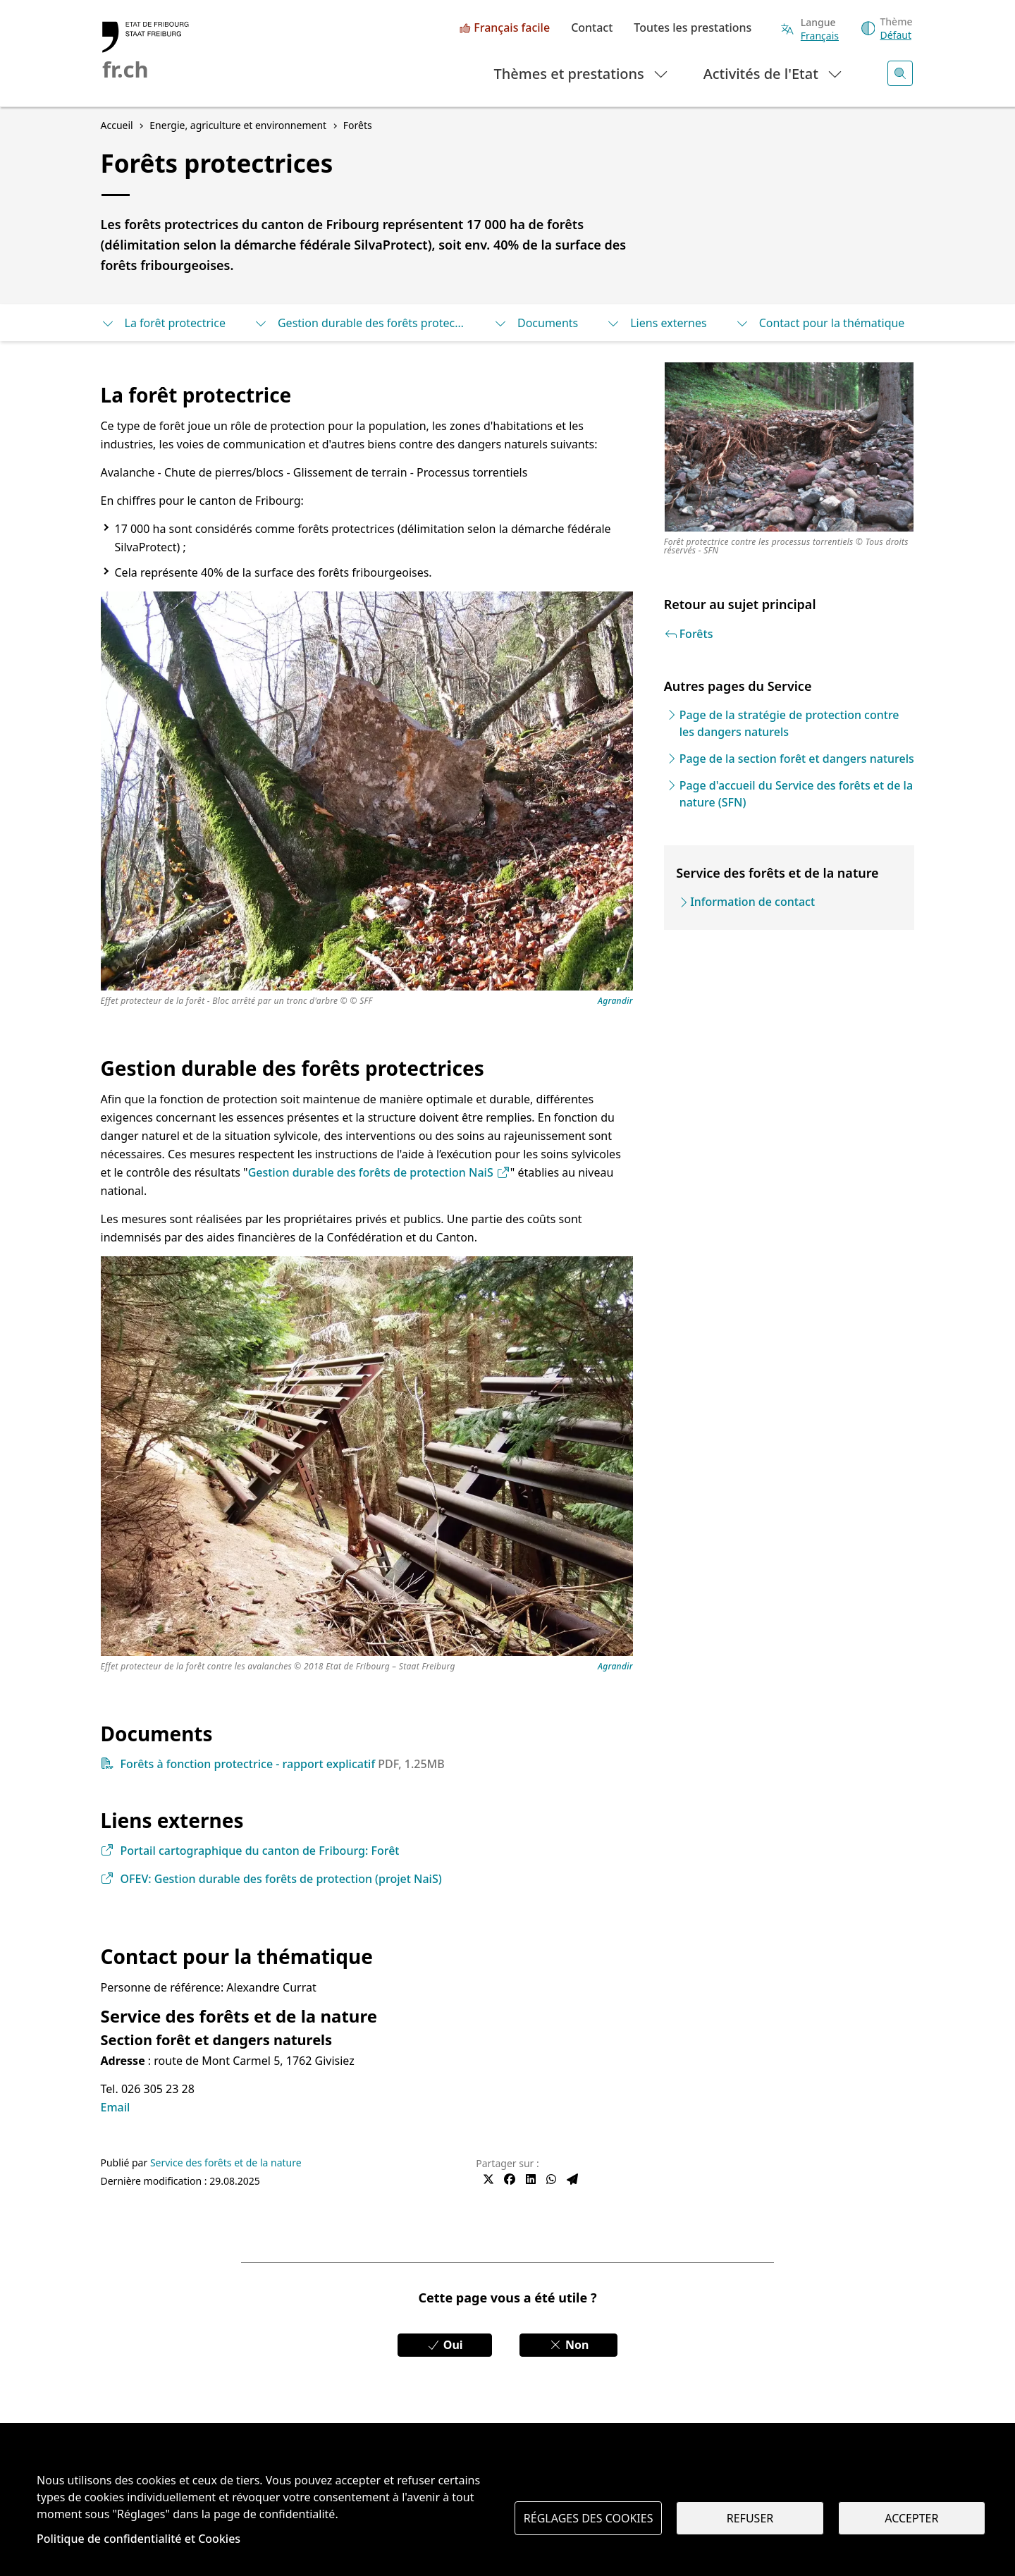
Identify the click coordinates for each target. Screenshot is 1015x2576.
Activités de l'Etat (773, 72)
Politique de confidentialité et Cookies (138, 2538)
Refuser (750, 2518)
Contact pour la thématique (820, 323)
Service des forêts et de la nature (226, 2162)
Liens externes (656, 323)
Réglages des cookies (588, 2518)
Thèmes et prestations (582, 72)
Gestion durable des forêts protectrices (359, 323)
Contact (592, 28)
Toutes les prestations (692, 28)
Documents (535, 323)
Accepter (911, 2518)
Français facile (512, 28)
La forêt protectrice (163, 323)
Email (115, 2107)
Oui (444, 2345)
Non (568, 2345)
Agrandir (615, 1001)
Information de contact (752, 901)
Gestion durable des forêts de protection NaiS (379, 1172)
